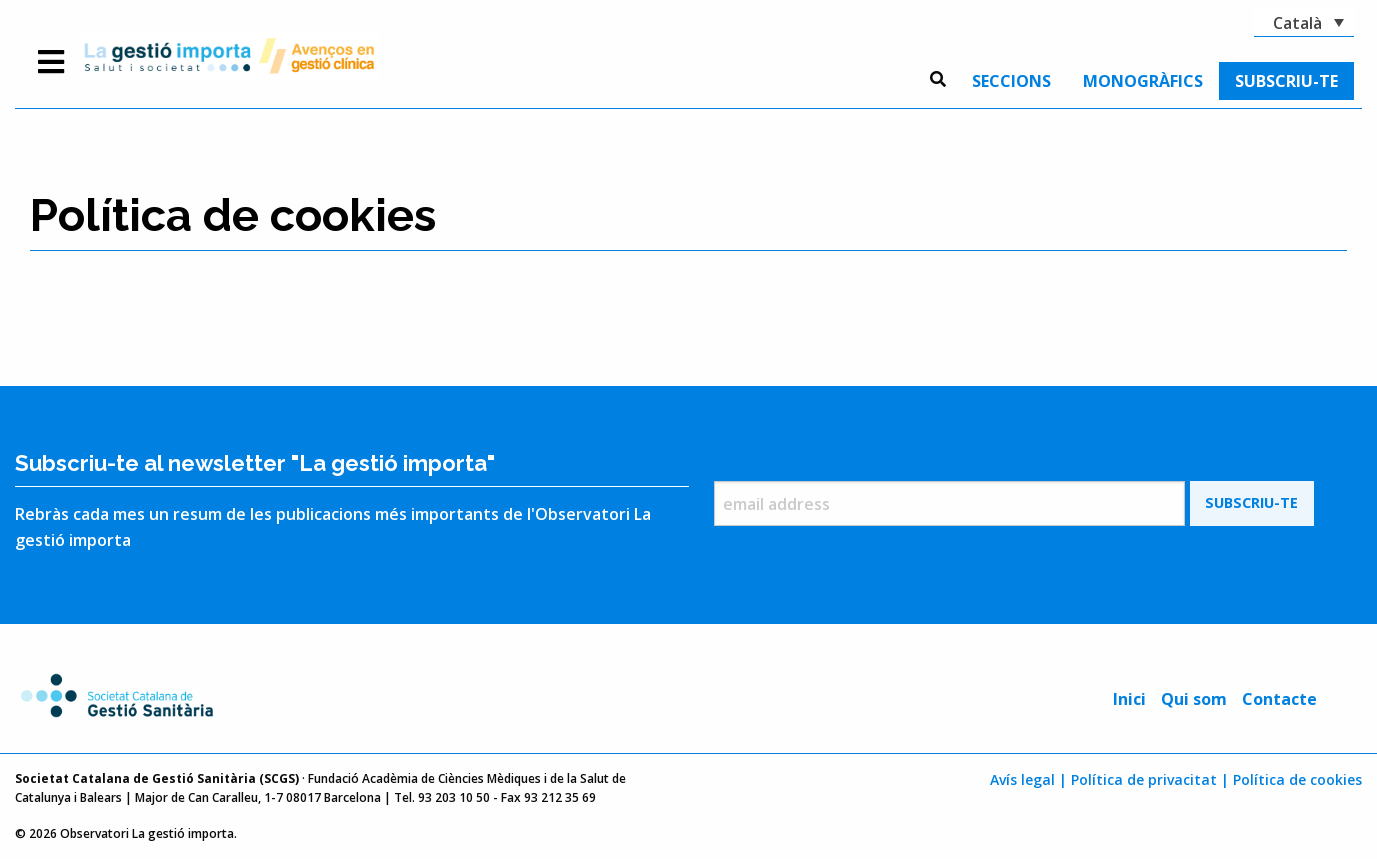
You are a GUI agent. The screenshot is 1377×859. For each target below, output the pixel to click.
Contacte (1279, 699)
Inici (1129, 699)
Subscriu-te (1286, 81)
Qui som (1194, 699)
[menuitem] (1011, 81)
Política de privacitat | (1150, 779)
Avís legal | (1028, 779)
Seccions (1011, 81)
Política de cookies (1297, 779)
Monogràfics (1143, 81)
